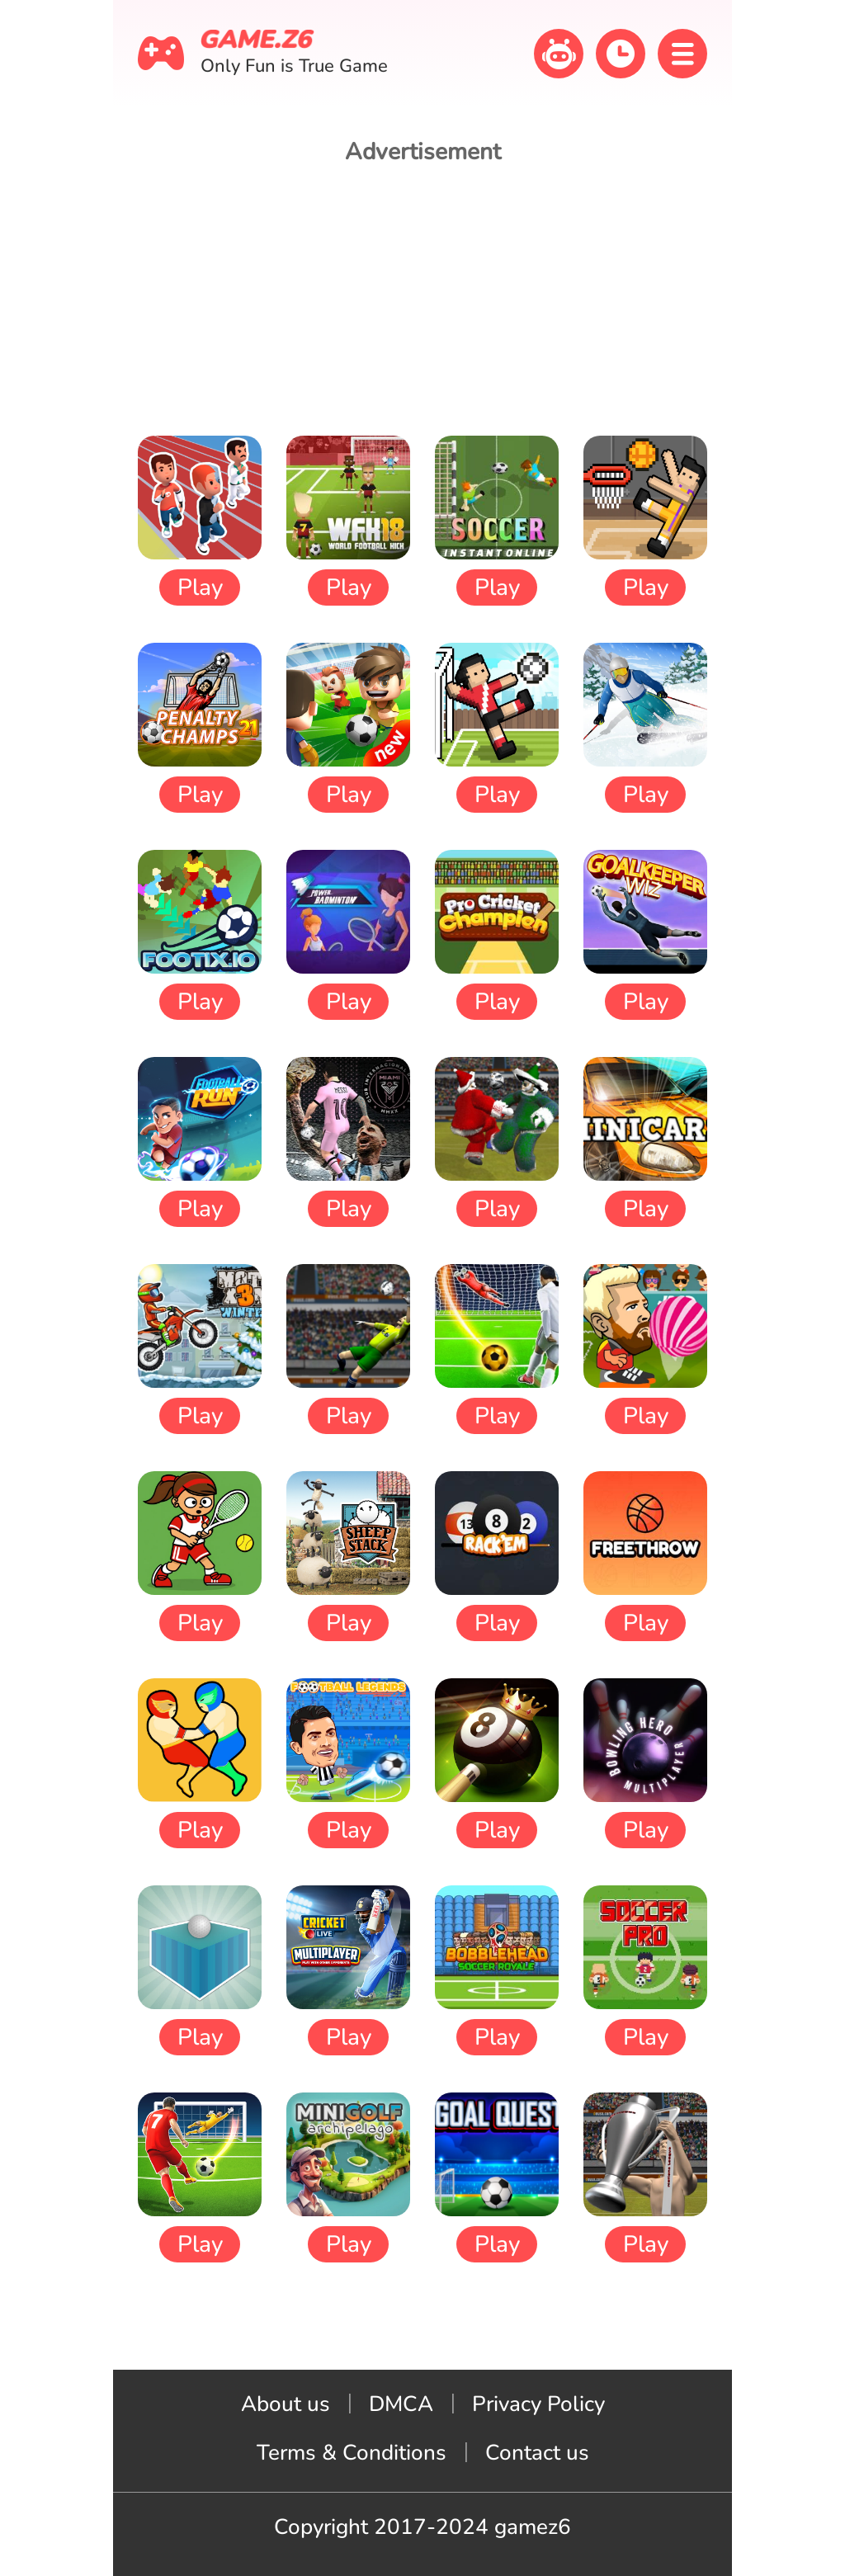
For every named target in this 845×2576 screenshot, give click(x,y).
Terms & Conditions (351, 2452)
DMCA (401, 2404)
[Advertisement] (422, 299)
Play (200, 587)
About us (285, 2404)
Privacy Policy (538, 2404)
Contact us (537, 2452)
